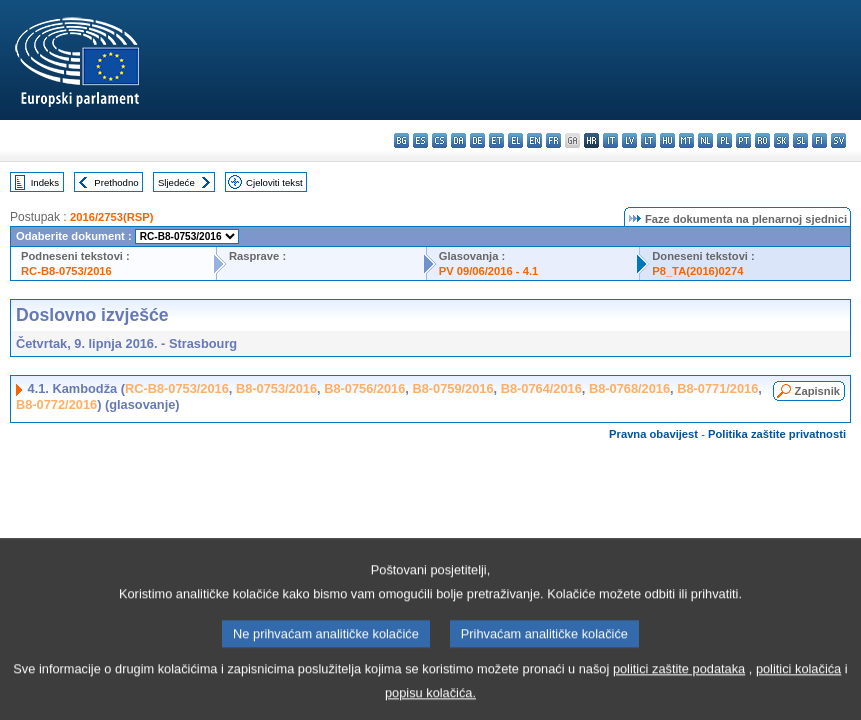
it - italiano (610, 140)
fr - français (553, 140)
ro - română (762, 140)
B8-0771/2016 (717, 388)
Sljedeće (176, 182)
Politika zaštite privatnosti (777, 434)
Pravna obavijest (653, 434)
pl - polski (724, 140)
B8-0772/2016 (56, 404)
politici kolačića (798, 681)
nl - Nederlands (705, 140)
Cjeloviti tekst (274, 182)
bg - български (401, 140)
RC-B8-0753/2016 (66, 271)
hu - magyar (667, 140)
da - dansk (458, 140)
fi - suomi (819, 140)
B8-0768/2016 (629, 388)
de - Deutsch (477, 140)
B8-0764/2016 (541, 388)
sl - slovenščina (800, 140)
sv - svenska (838, 140)
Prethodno (116, 182)
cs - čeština (439, 140)
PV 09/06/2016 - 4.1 (489, 271)
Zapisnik (817, 391)
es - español (420, 140)
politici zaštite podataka (679, 681)
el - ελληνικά (515, 140)
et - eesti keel (496, 140)
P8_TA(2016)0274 (697, 271)
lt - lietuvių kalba (648, 140)
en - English (534, 140)
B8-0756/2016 (364, 388)
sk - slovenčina (781, 140)
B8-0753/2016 (276, 388)
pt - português (743, 140)
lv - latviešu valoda (629, 140)
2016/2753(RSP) (111, 217)
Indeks (45, 182)
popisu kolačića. (430, 705)
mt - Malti (686, 140)
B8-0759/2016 (452, 388)
